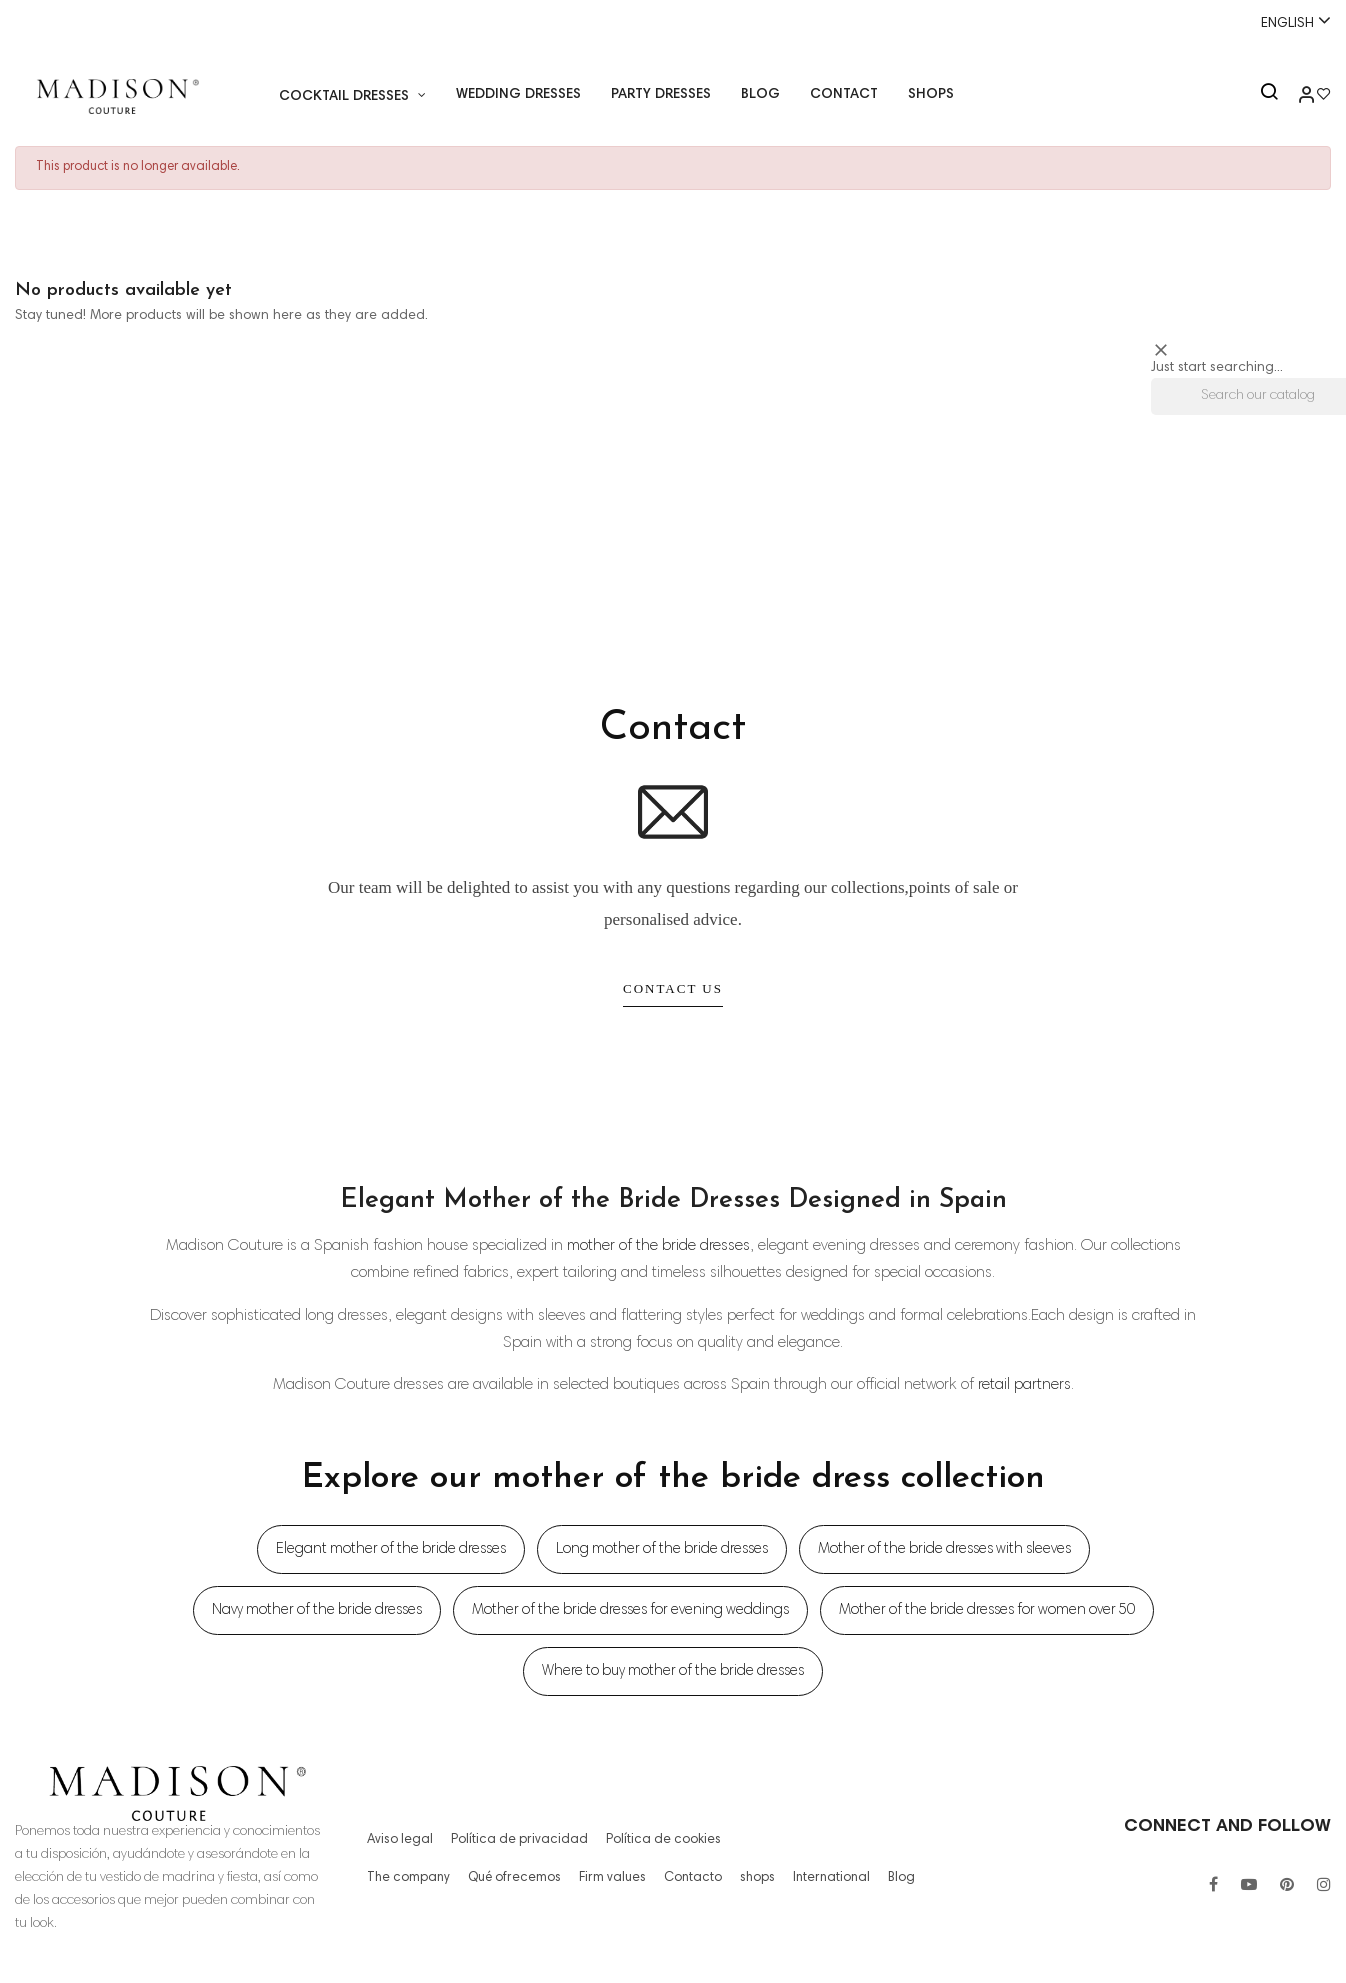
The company (408, 1878)
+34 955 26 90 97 (77, 23)
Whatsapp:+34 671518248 (672, 23)
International (827, 1878)
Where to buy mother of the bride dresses (673, 1671)
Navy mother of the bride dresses (317, 1610)
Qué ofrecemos (512, 1878)
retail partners (1024, 1385)
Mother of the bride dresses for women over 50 (987, 1610)
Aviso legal (398, 1840)
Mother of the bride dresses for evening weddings (630, 1610)
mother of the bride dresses (658, 1246)
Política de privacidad (511, 1840)
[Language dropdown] (1287, 22)
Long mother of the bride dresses (662, 1549)
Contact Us (673, 988)
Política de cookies (646, 1840)
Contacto (690, 1878)
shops (753, 1878)
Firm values (610, 1878)
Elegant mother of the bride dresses (391, 1549)
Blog (895, 1878)
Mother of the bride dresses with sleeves (944, 1549)
